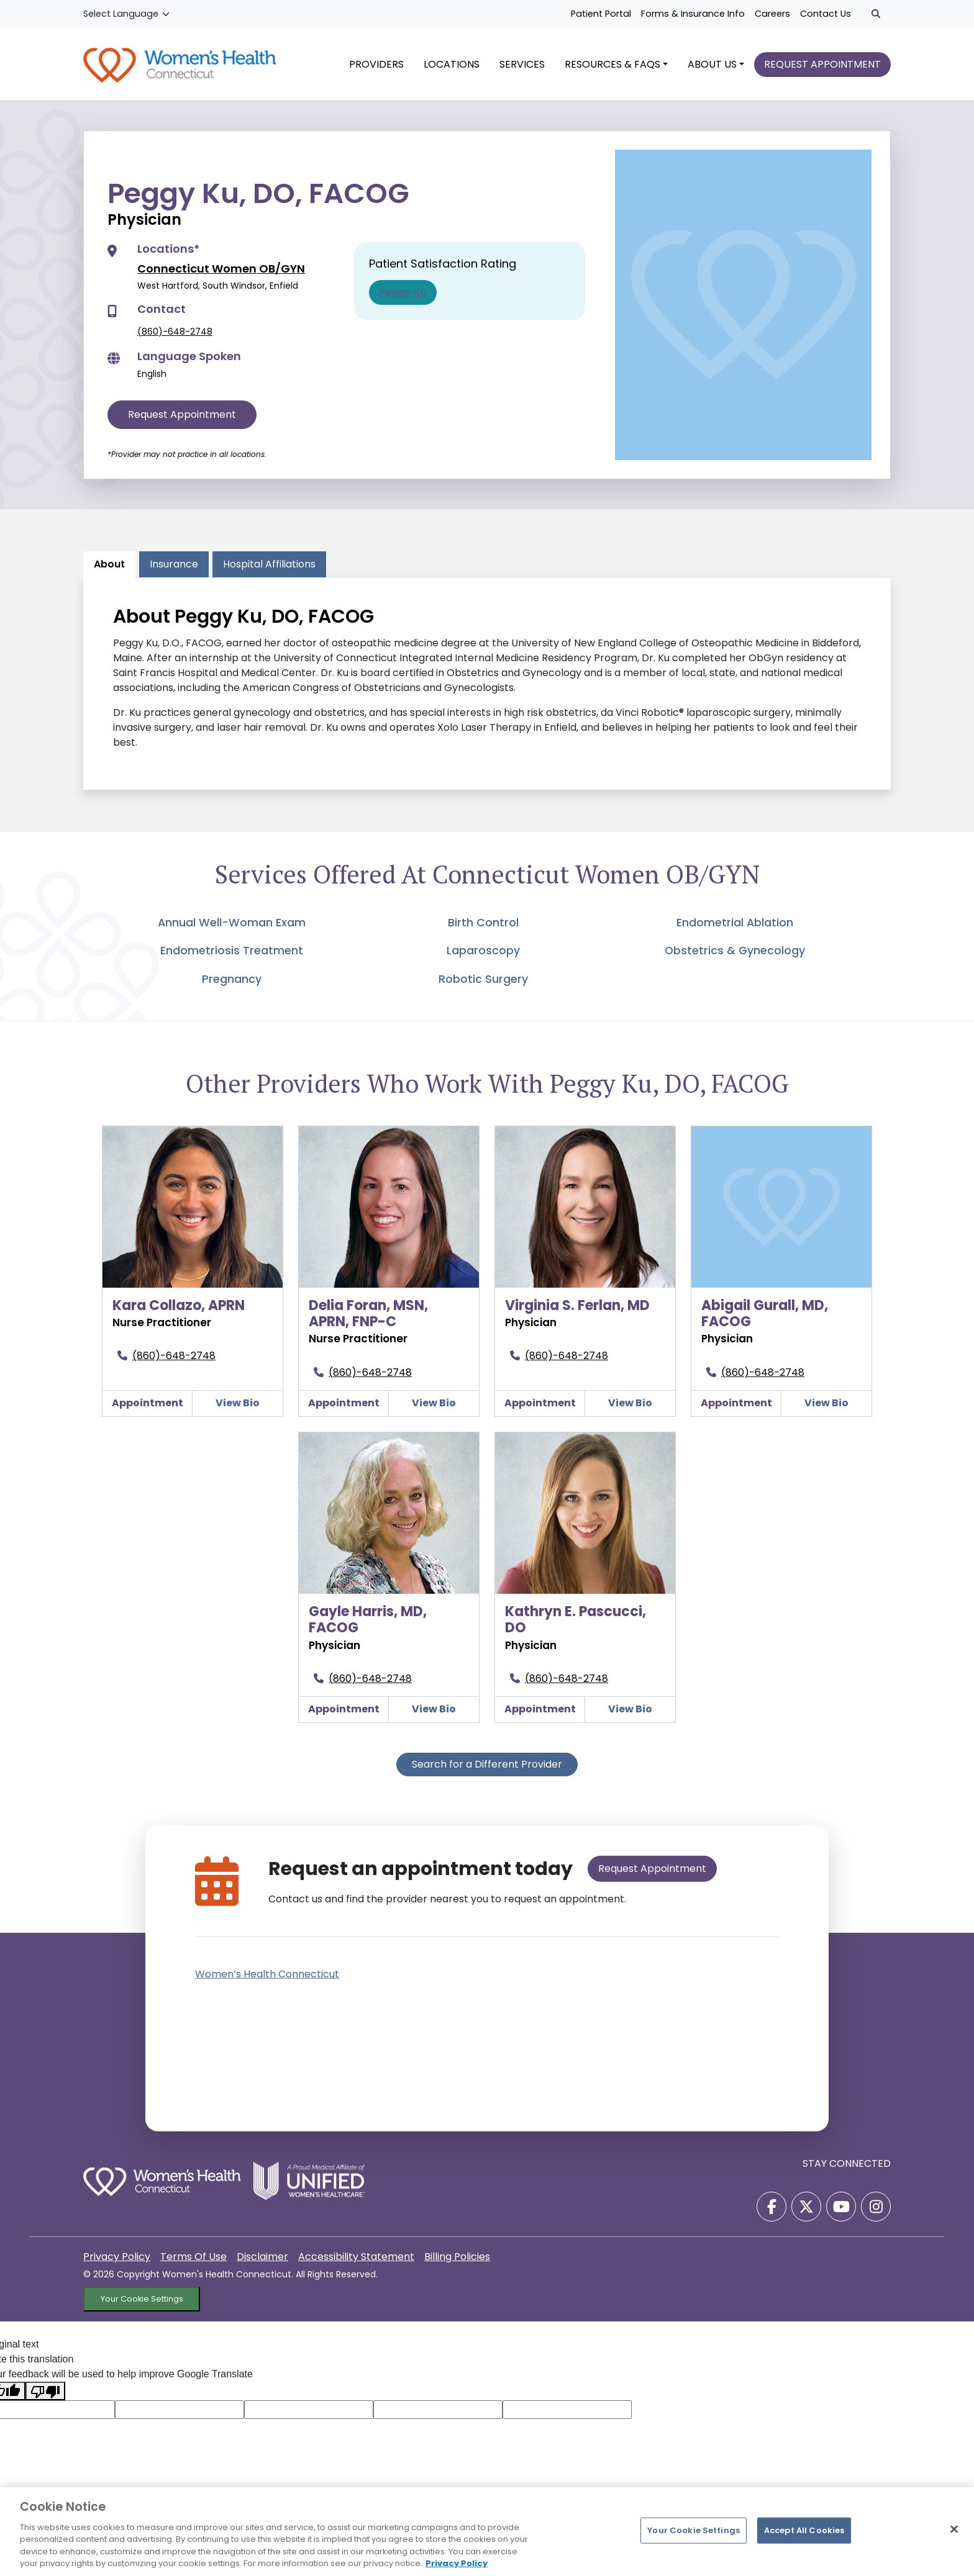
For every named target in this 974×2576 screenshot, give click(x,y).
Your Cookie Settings (142, 2299)
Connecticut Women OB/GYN (221, 268)
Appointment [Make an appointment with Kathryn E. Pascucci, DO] (540, 1709)
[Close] (954, 2529)
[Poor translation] (45, 2391)
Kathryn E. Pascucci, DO (575, 1619)
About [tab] (109, 564)
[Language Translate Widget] (127, 14)
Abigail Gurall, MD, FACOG (764, 1313)
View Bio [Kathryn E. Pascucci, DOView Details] (630, 1709)
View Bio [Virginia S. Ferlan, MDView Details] (630, 1403)
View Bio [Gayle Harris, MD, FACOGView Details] (434, 1709)
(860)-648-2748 (174, 331)
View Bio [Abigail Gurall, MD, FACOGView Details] (826, 1403)
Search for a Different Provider (487, 1764)
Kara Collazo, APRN (178, 1305)
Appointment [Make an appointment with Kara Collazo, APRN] (147, 1403)
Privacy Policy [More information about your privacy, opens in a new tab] (457, 2563)
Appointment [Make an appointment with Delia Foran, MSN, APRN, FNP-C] (344, 1403)
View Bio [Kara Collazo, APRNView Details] (238, 1403)
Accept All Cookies (804, 2530)
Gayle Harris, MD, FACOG (368, 1619)
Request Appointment (182, 414)
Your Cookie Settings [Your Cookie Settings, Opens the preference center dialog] (693, 2530)
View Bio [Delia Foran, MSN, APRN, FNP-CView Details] (434, 1403)
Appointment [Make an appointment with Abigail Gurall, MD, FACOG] (736, 1403)
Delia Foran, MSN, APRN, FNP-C (368, 1313)
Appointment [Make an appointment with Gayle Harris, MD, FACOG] (344, 1709)
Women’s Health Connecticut (267, 1974)
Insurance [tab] (174, 564)
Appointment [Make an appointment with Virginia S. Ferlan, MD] (540, 1403)
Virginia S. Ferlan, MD (577, 1305)
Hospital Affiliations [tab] (269, 564)
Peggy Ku (403, 292)
